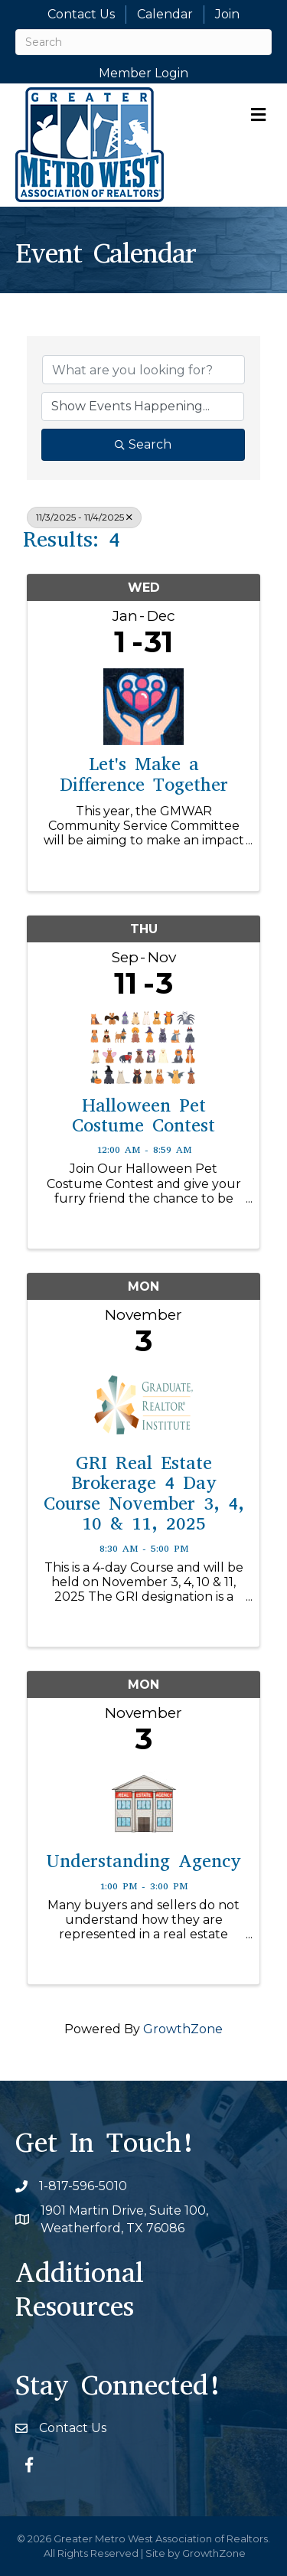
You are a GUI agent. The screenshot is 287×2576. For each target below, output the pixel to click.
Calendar (165, 14)
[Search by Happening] (142, 406)
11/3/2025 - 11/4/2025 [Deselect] (84, 517)
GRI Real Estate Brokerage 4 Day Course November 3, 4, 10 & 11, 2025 (144, 1493)
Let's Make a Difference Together (144, 774)
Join (227, 14)
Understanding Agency (143, 1861)
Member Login (143, 73)
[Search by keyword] (143, 369)
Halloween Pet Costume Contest (143, 1115)
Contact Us (81, 14)
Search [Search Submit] (143, 444)
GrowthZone (183, 2029)
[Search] (143, 42)
